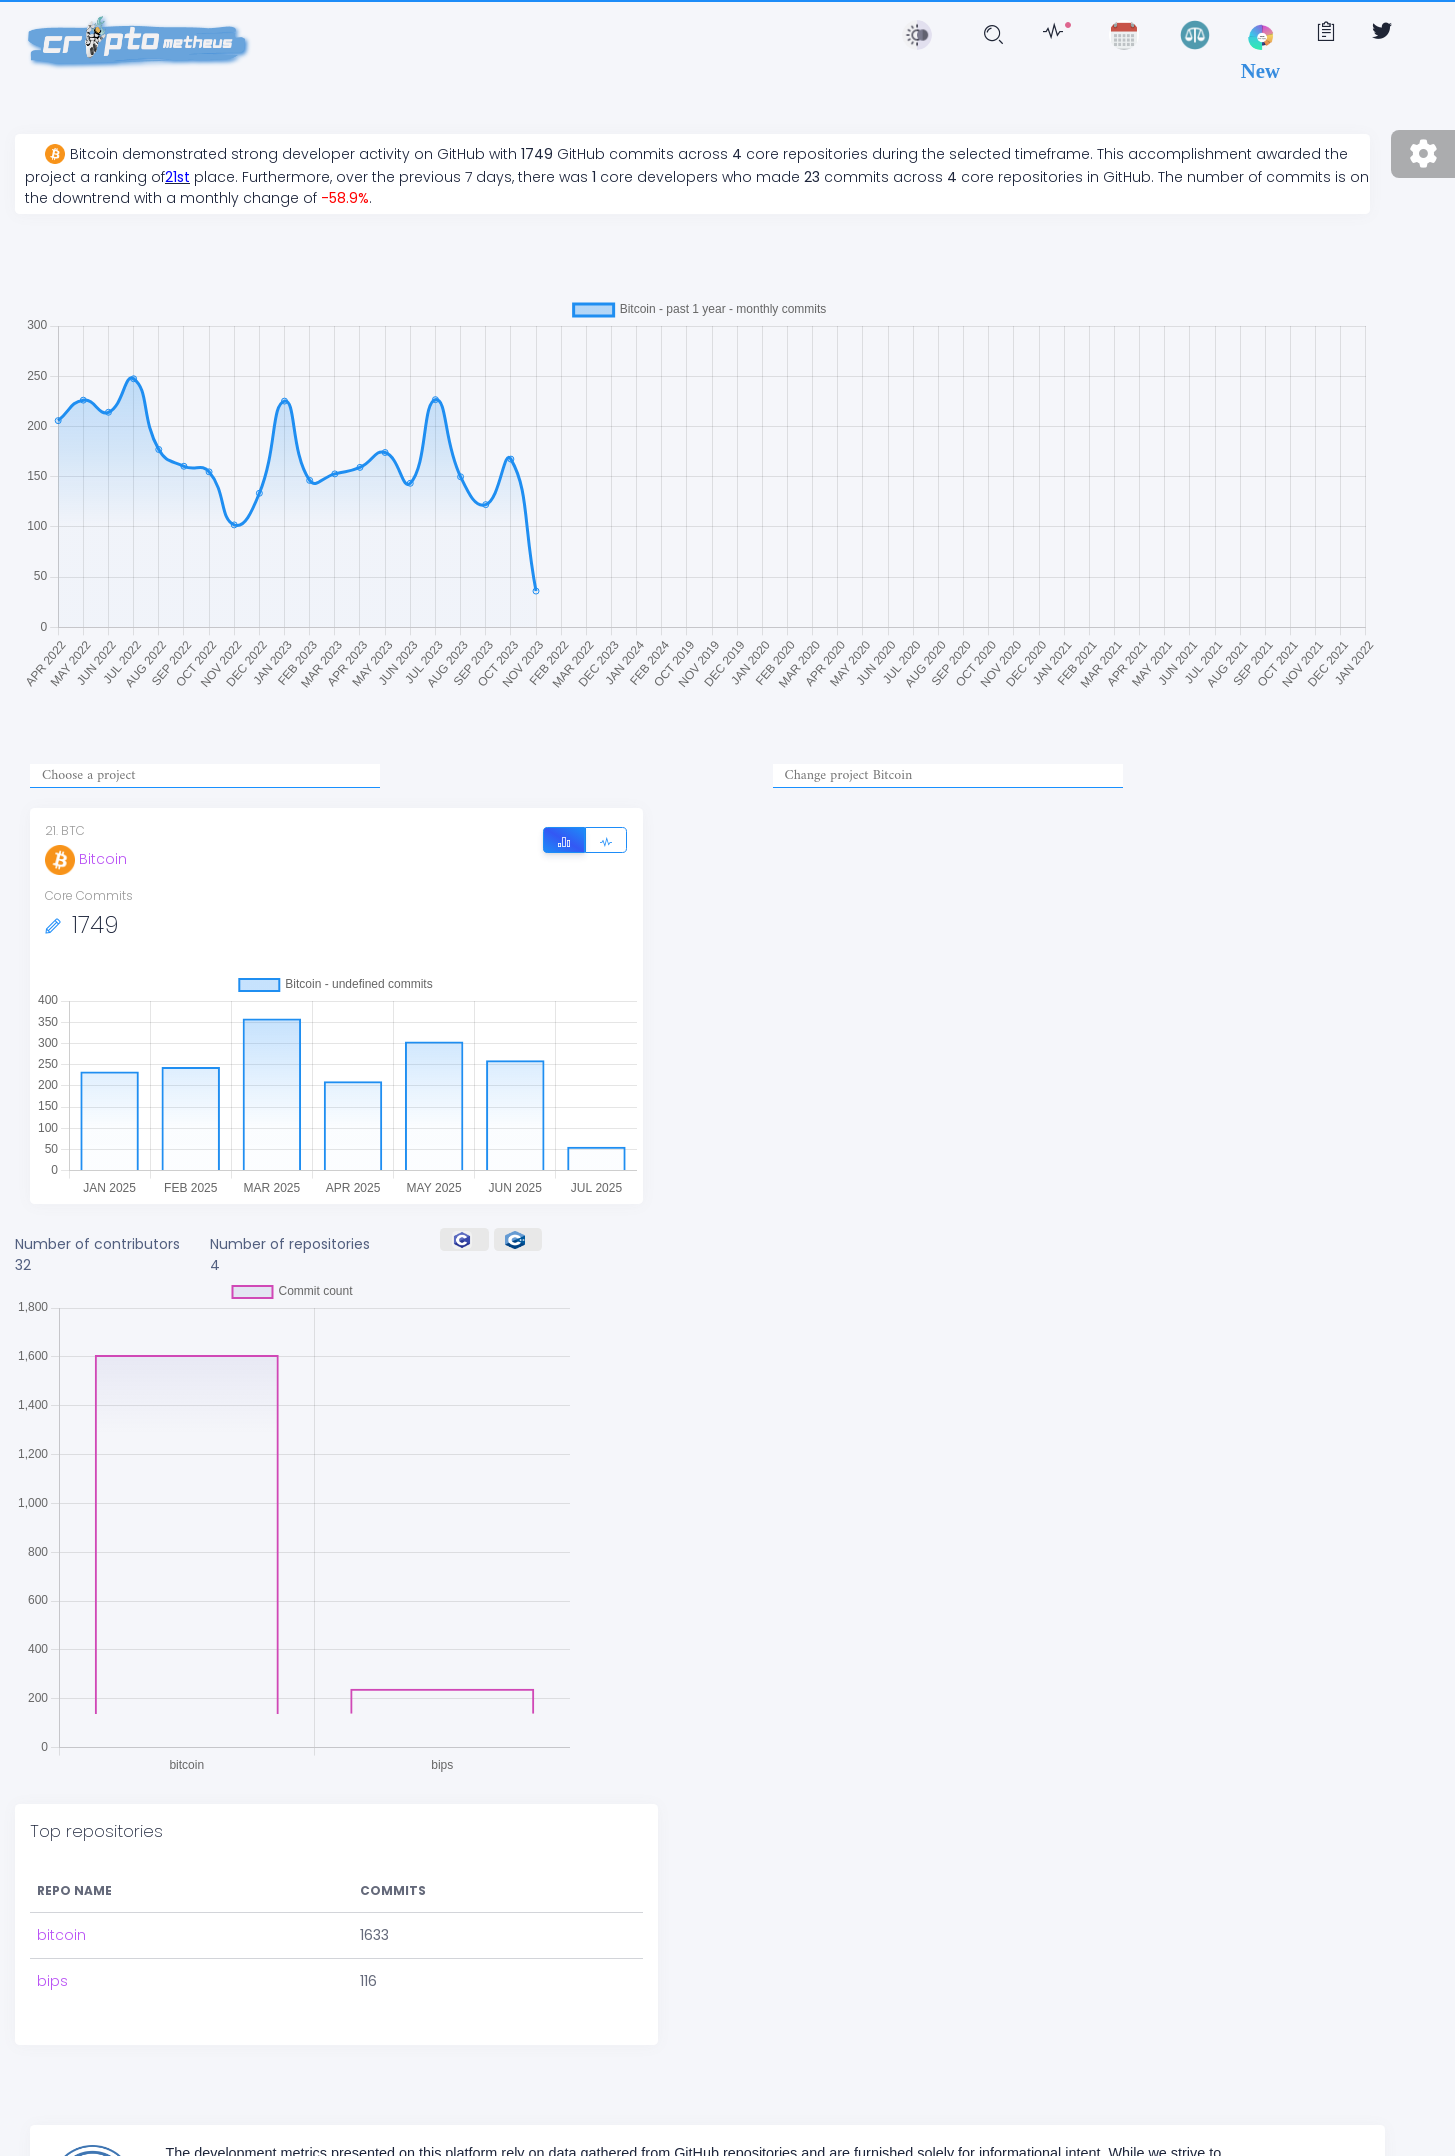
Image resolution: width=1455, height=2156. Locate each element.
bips (52, 1981)
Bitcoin (86, 859)
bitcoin (61, 1935)
